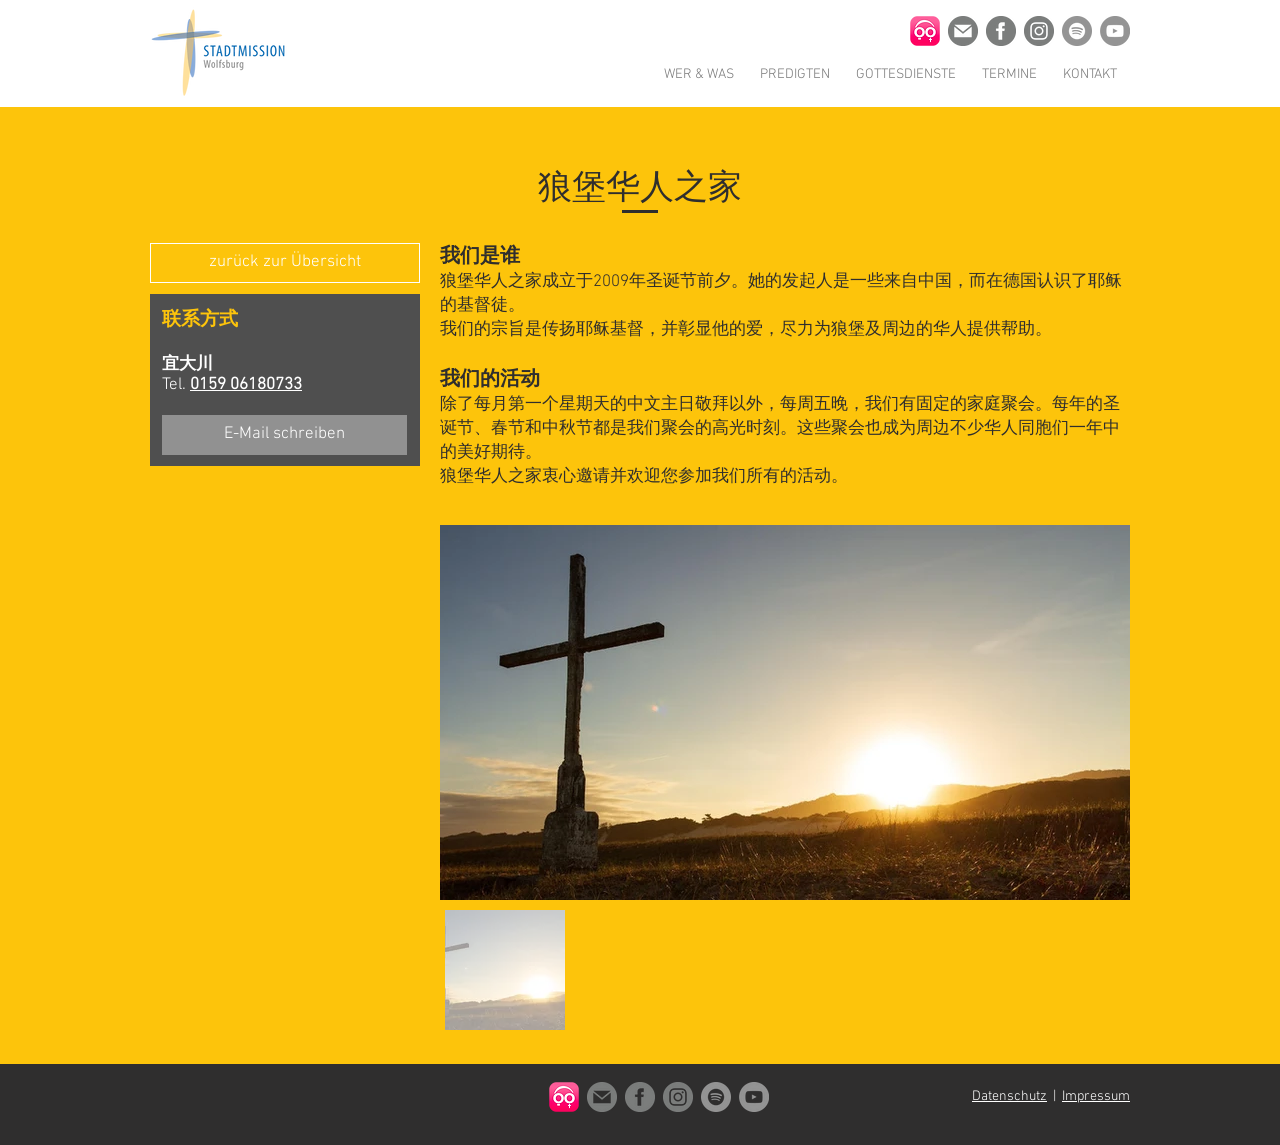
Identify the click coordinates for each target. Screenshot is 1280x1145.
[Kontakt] (963, 31)
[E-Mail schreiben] (284, 435)
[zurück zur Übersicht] (285, 263)
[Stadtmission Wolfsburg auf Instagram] (1039, 31)
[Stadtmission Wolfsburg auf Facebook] (1001, 31)
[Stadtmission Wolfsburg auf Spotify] (1077, 31)
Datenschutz (1009, 1096)
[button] (699, 75)
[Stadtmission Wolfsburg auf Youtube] (1115, 31)
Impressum (1096, 1096)
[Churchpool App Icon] (925, 31)
